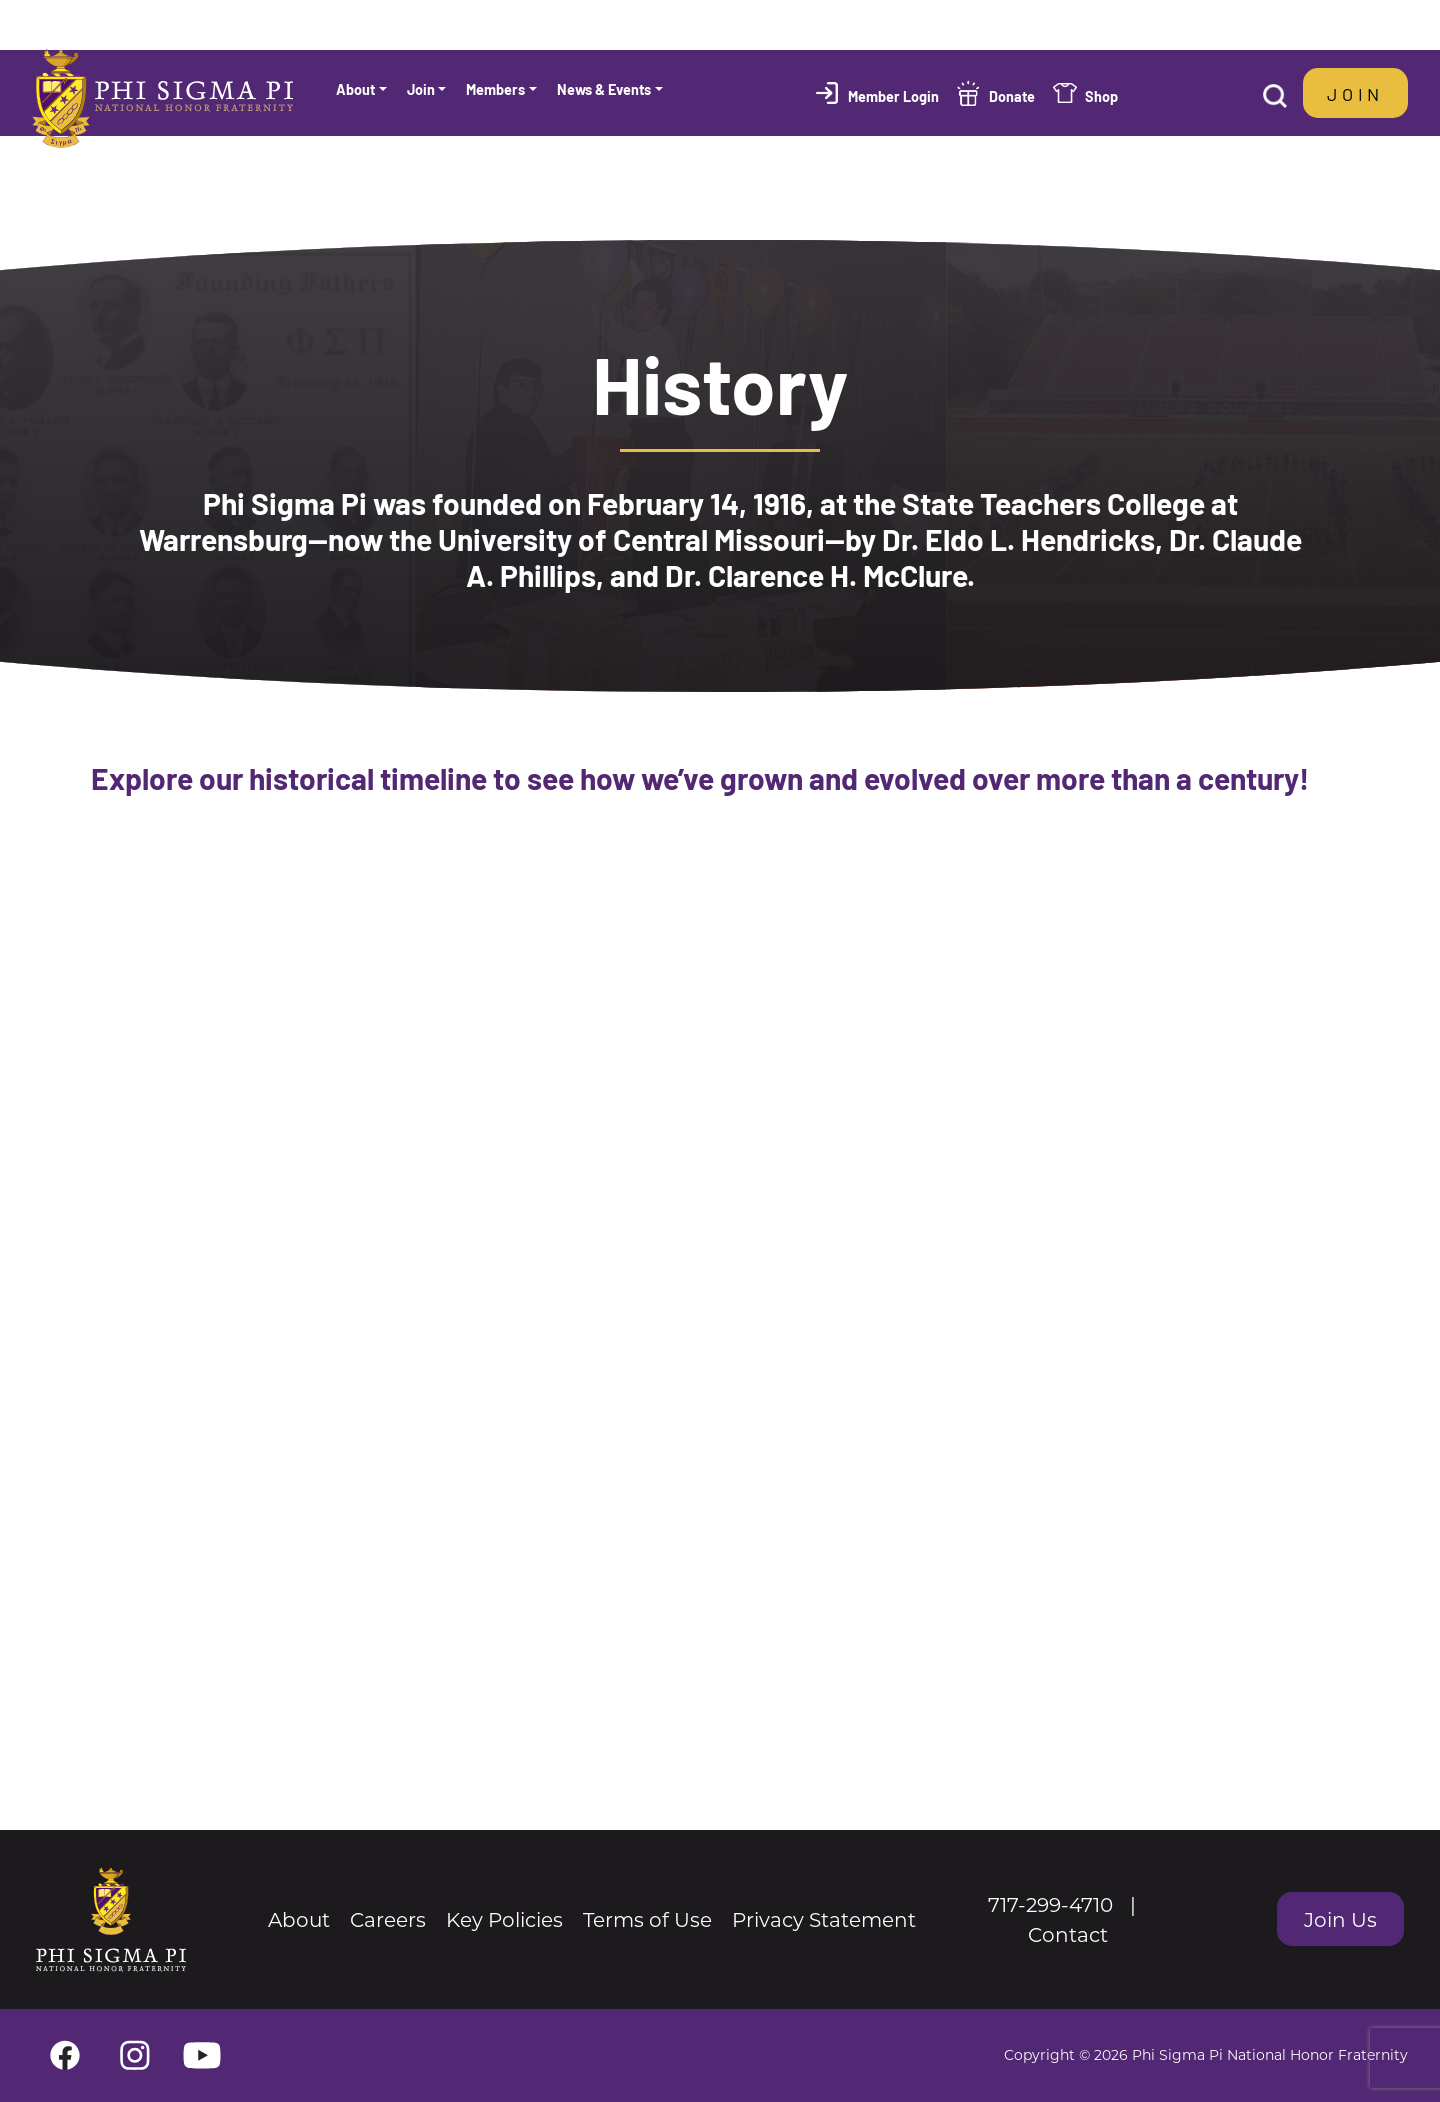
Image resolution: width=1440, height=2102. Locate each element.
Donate (1012, 95)
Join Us (1340, 1919)
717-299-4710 (1050, 1904)
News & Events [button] (604, 88)
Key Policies (504, 1919)
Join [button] (421, 88)
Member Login (893, 95)
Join (1355, 93)
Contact (1068, 1934)
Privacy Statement (824, 1919)
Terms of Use (647, 1919)
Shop (1101, 95)
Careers (388, 1919)
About (299, 1919)
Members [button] (495, 88)
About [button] (355, 88)
